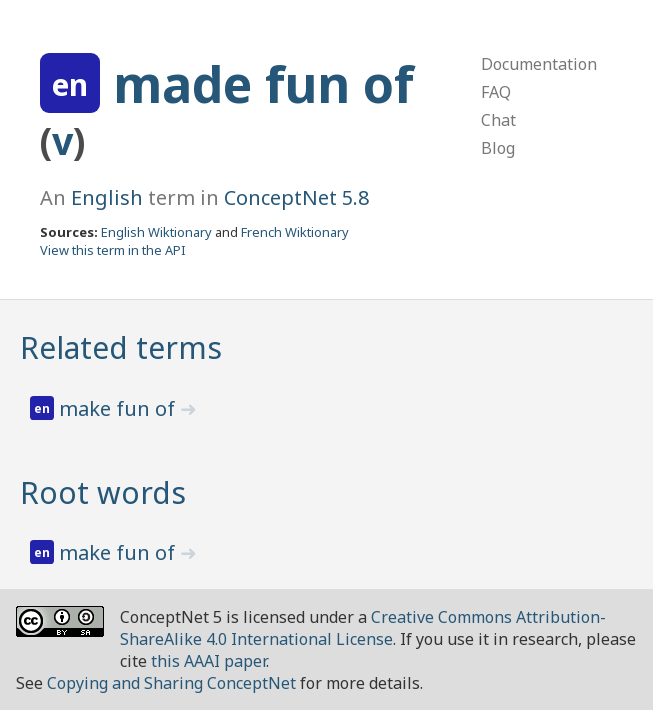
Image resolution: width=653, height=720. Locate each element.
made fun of (263, 84)
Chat (498, 120)
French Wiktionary (295, 232)
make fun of (119, 408)
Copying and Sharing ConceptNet (171, 683)
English (107, 197)
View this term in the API (113, 250)
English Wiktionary (156, 232)
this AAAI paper (208, 661)
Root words (103, 492)
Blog (498, 148)
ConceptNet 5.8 (296, 197)
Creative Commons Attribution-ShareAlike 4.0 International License (363, 628)
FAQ (496, 92)
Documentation (539, 64)
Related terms (121, 347)
